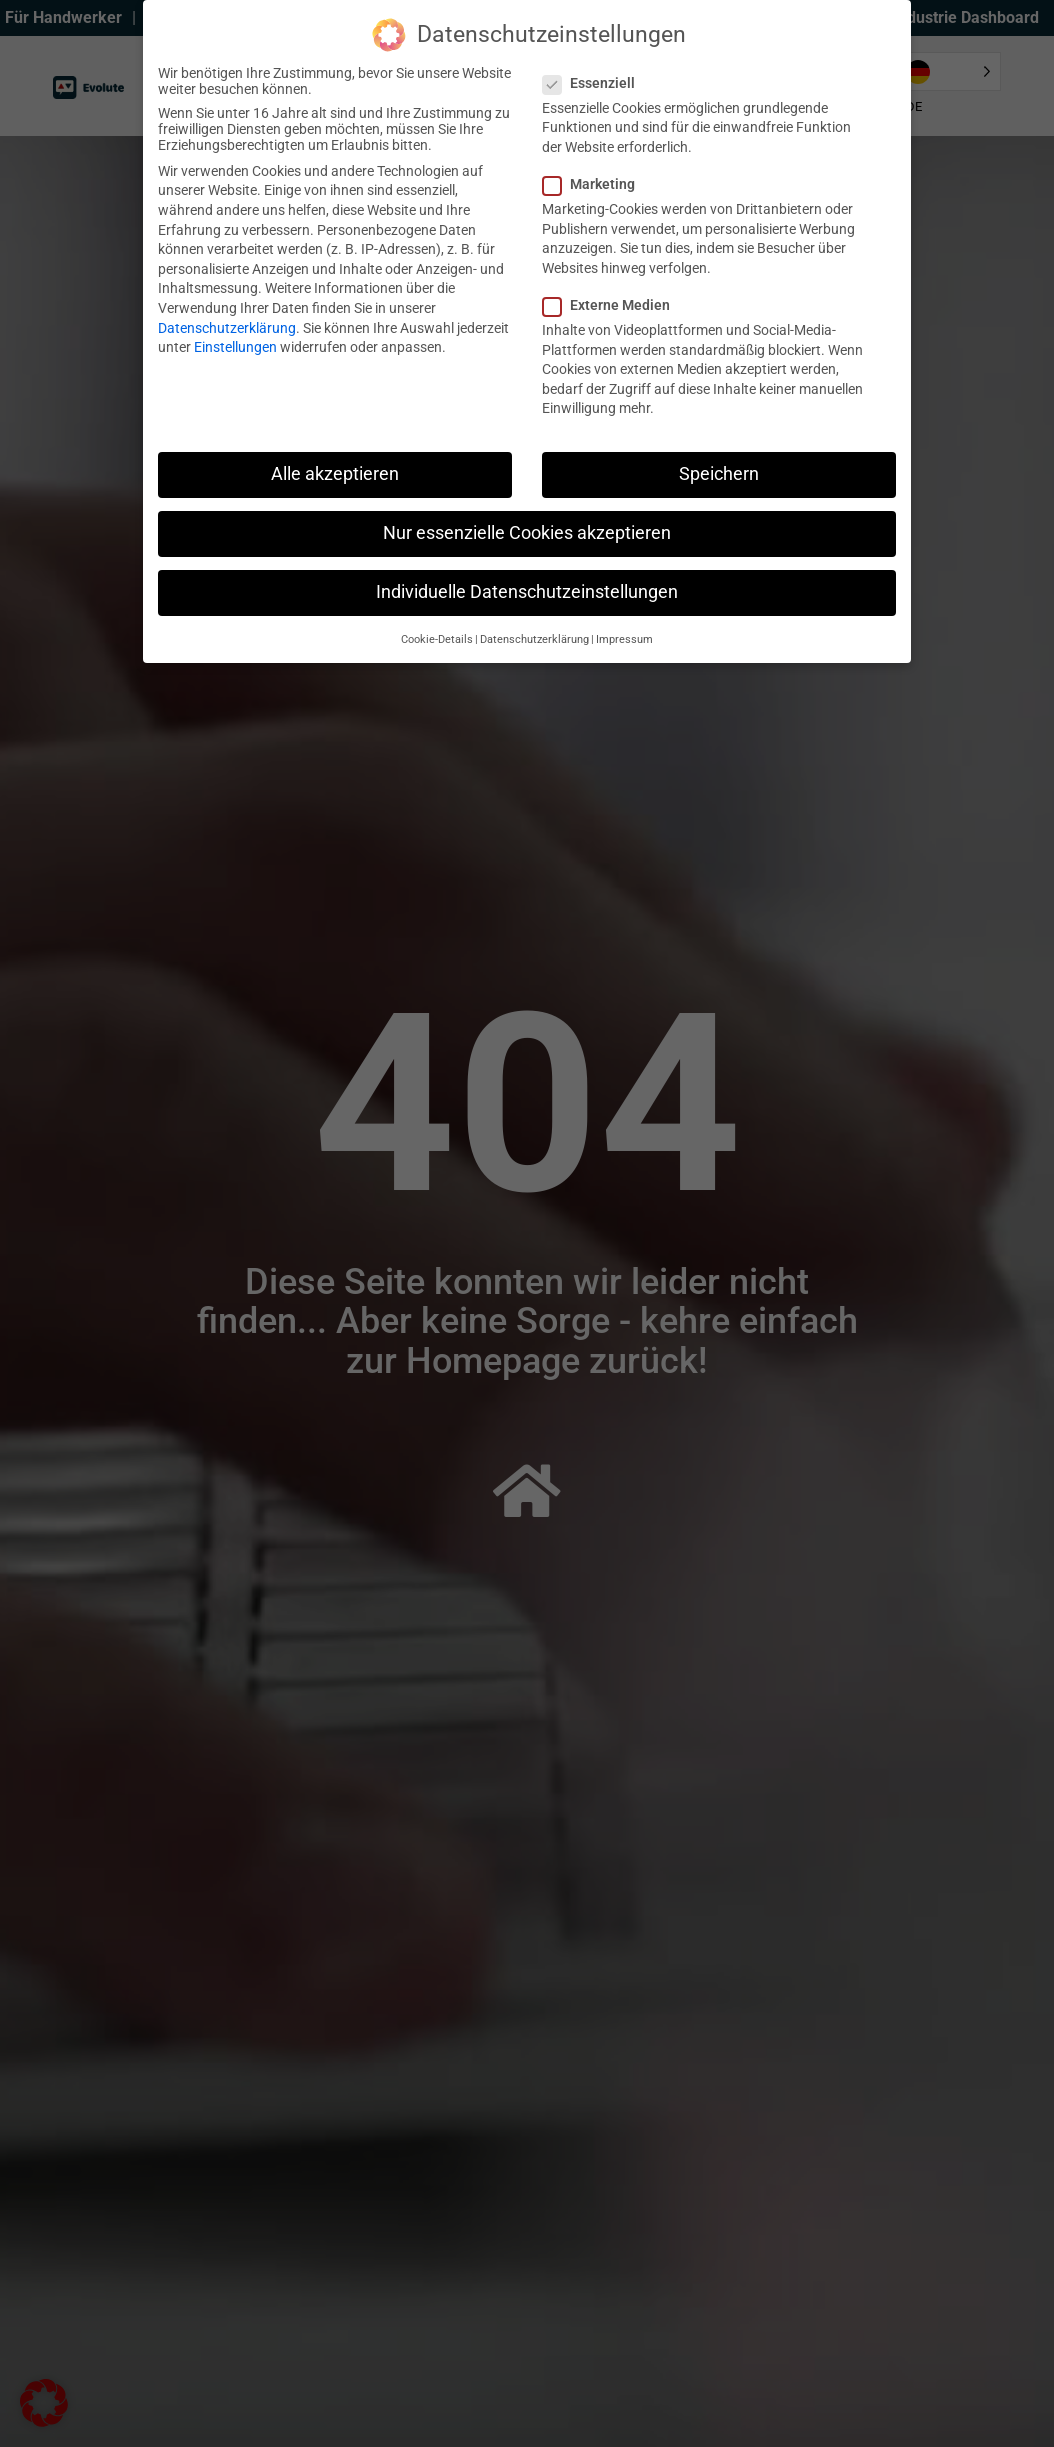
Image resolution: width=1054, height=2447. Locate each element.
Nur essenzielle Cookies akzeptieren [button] (527, 533)
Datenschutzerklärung (227, 328)
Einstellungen (235, 347)
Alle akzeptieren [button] (335, 474)
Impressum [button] (624, 639)
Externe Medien (612, 305)
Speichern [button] (719, 474)
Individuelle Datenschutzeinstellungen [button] (527, 592)
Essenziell (595, 83)
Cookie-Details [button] (437, 639)
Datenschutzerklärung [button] (534, 639)
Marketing (595, 184)
